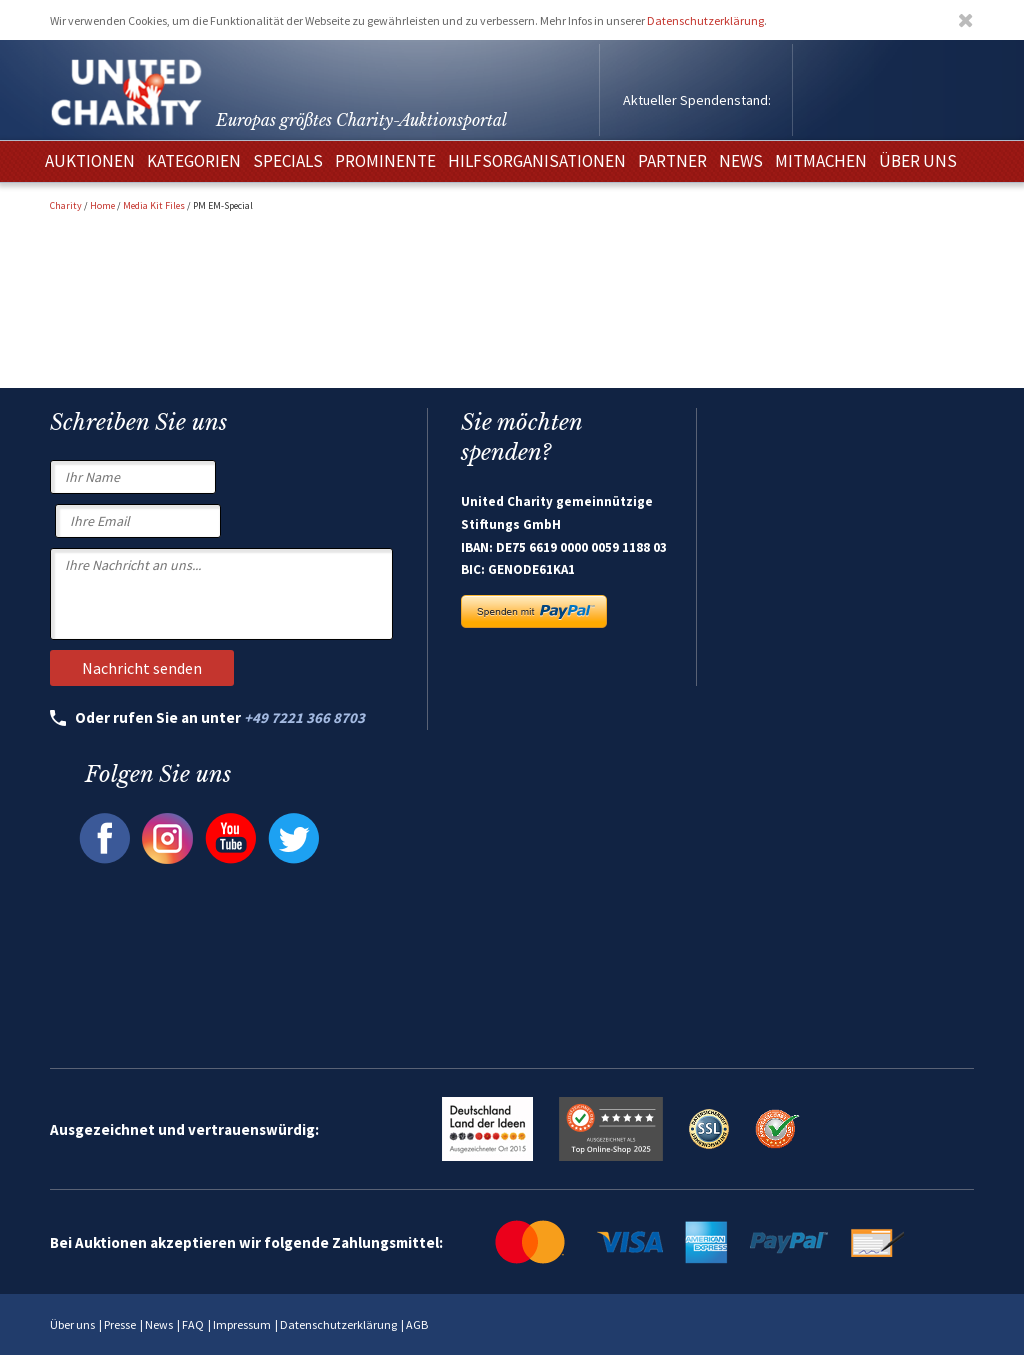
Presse (120, 1324)
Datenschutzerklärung (705, 20)
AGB (417, 1324)
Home (102, 205)
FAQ (193, 1324)
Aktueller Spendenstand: (697, 100)
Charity (66, 205)
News (159, 1324)
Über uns (72, 1324)
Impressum (242, 1324)
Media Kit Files (154, 205)
